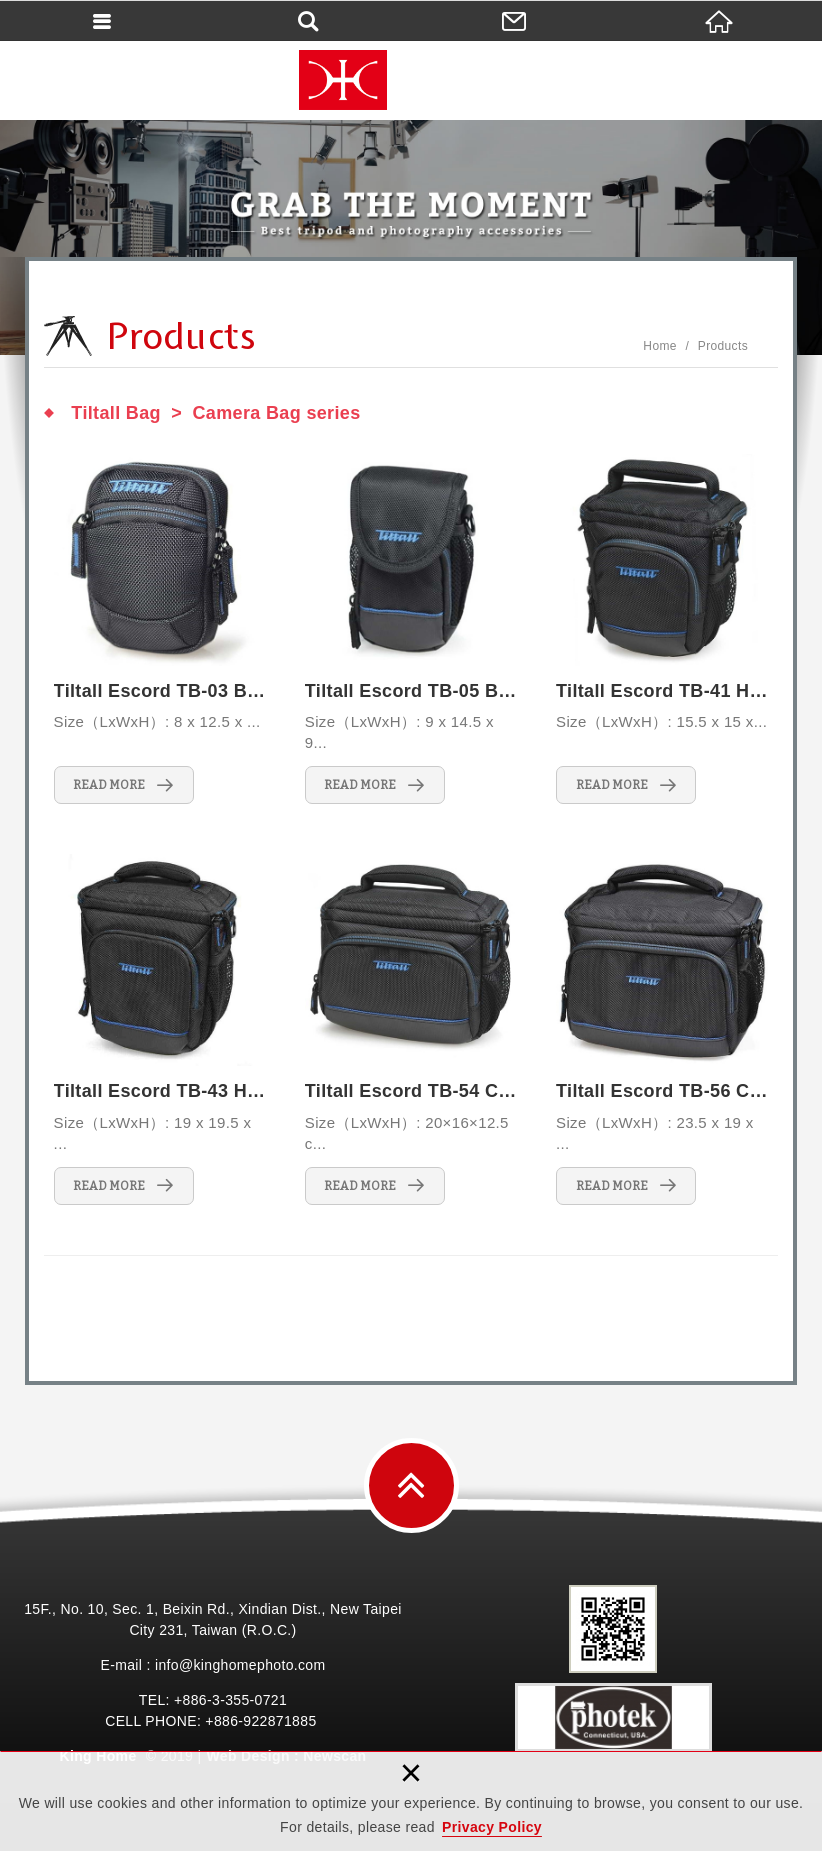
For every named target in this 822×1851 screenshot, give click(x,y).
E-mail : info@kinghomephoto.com (212, 1665)
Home (659, 346)
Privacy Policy (492, 1827)
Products (723, 346)
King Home (411, 80)
